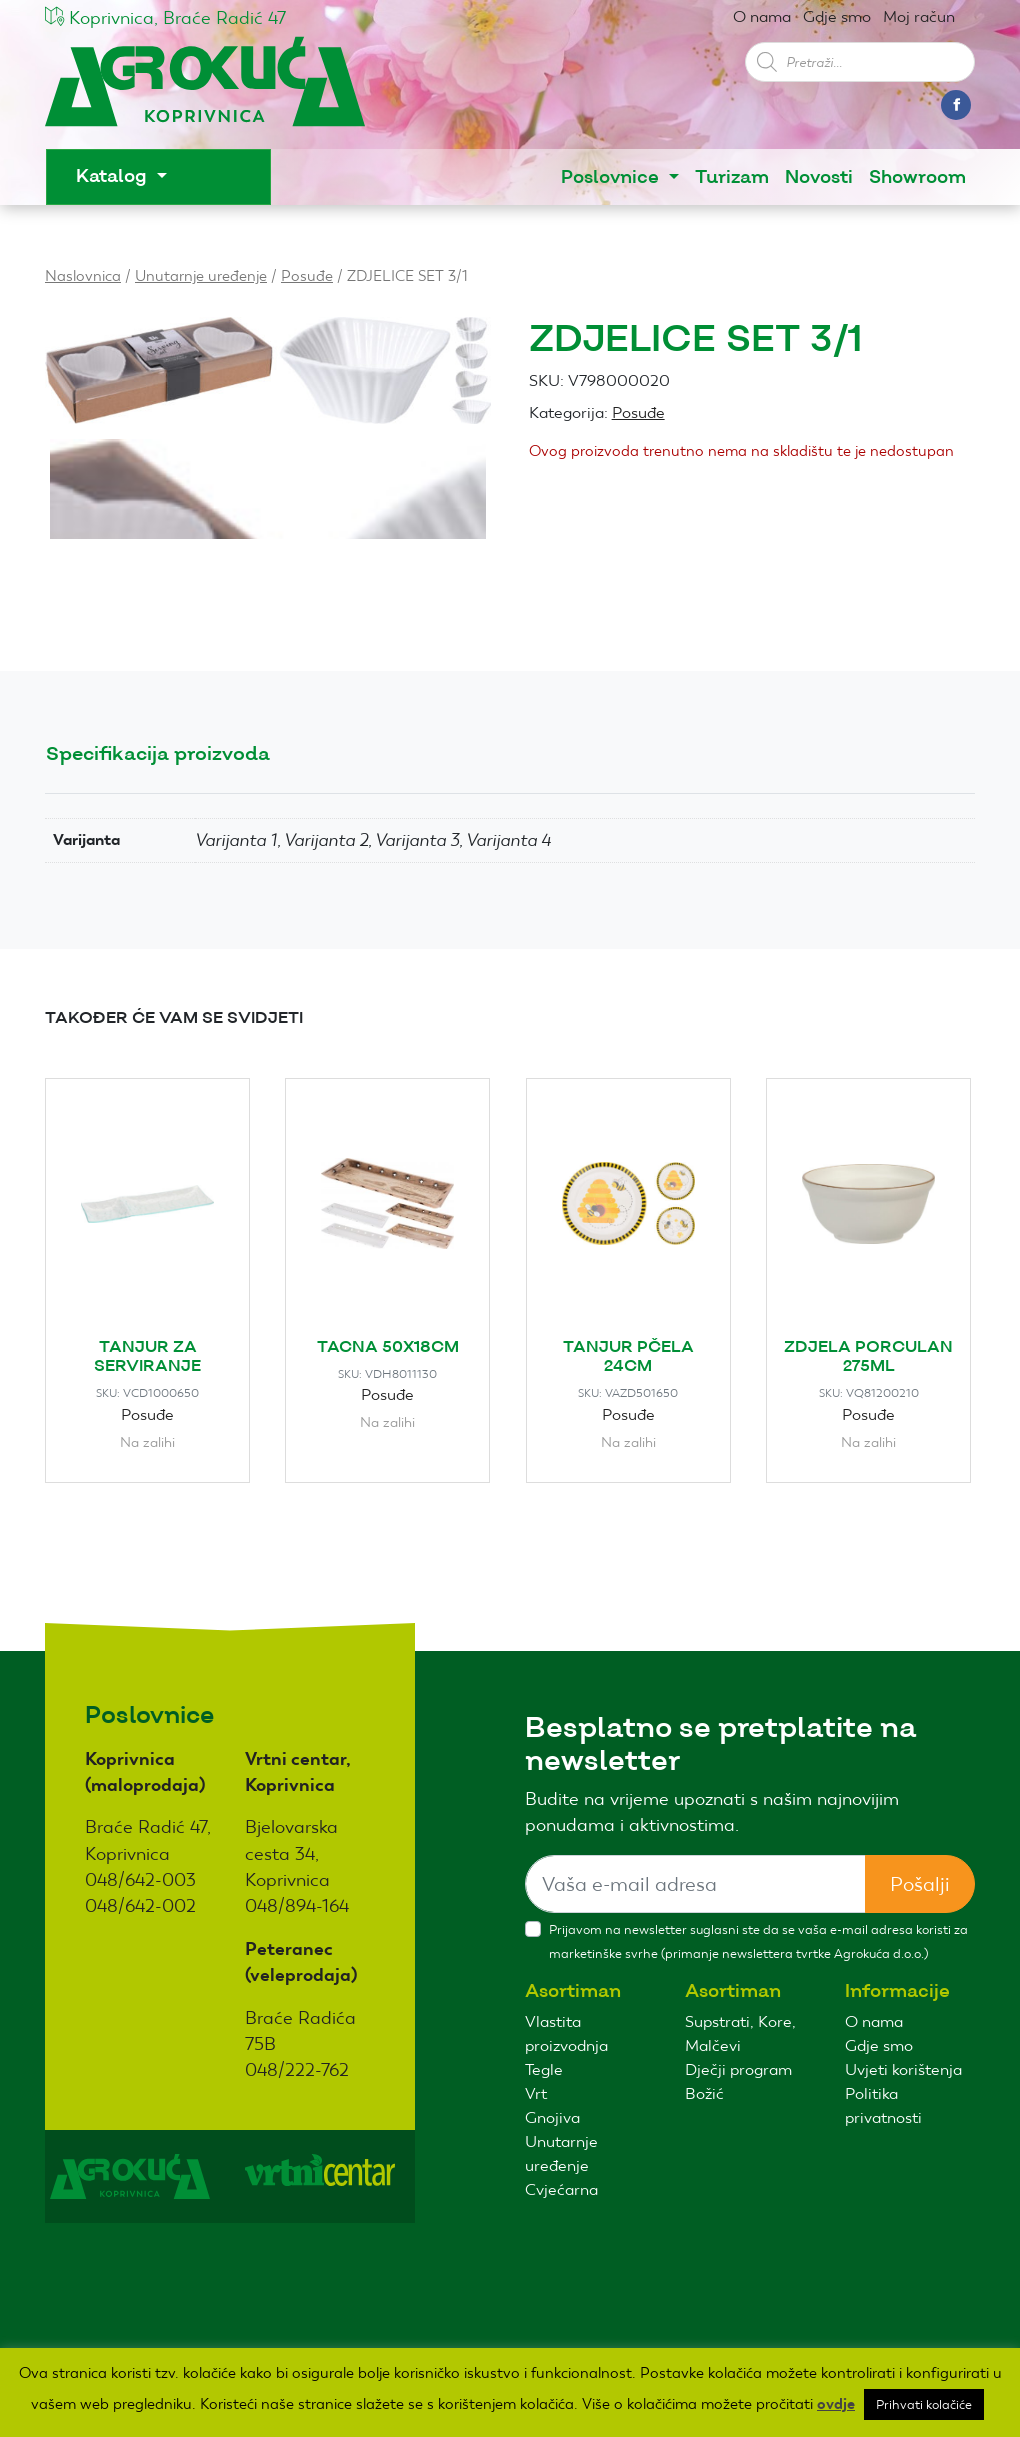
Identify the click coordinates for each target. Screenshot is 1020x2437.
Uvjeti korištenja (903, 2069)
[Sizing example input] (695, 1884)
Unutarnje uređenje (201, 275)
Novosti (819, 177)
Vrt (536, 2093)
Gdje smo (837, 16)
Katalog (114, 176)
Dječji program (738, 2069)
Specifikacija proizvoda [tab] (158, 754)
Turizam (732, 177)
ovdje (836, 2404)
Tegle (544, 2069)
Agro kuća (205, 91)
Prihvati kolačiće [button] (924, 2404)
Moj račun (919, 16)
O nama (762, 16)
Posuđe (307, 275)
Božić (704, 2093)
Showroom (917, 177)
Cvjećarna (561, 2189)
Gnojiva (552, 2117)
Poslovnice (612, 177)
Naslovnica (83, 275)
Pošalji (920, 1884)
